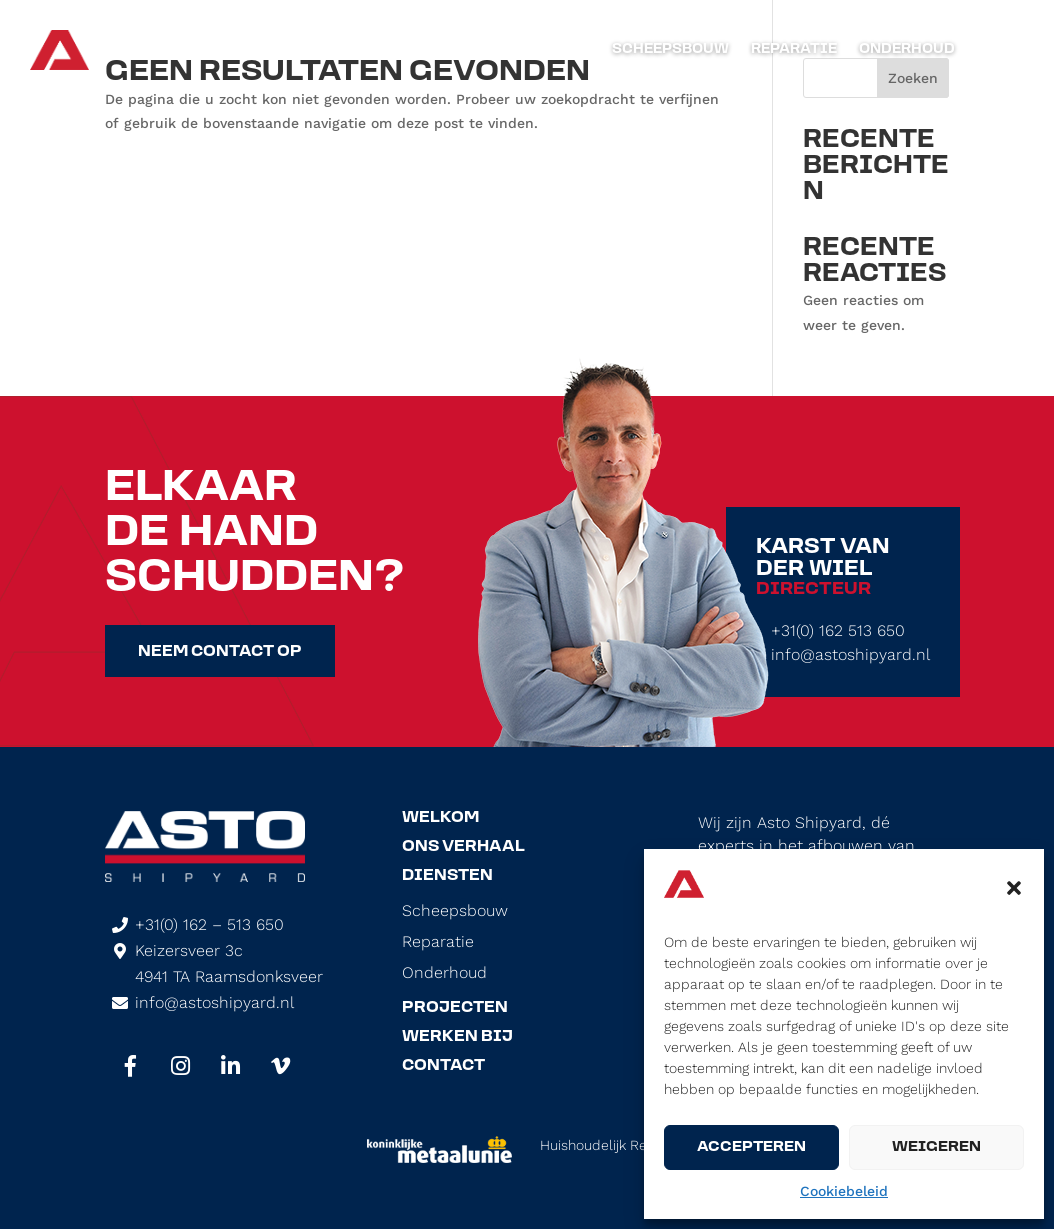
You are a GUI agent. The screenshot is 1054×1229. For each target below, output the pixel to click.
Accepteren (751, 1147)
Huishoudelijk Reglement (620, 1145)
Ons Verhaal (463, 847)
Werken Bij (457, 1037)
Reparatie (794, 50)
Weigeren (936, 1147)
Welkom (440, 818)
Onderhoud (907, 50)
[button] (1014, 888)
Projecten (455, 1008)
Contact (443, 1066)
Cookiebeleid (844, 1191)
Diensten (447, 876)
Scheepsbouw (670, 50)
